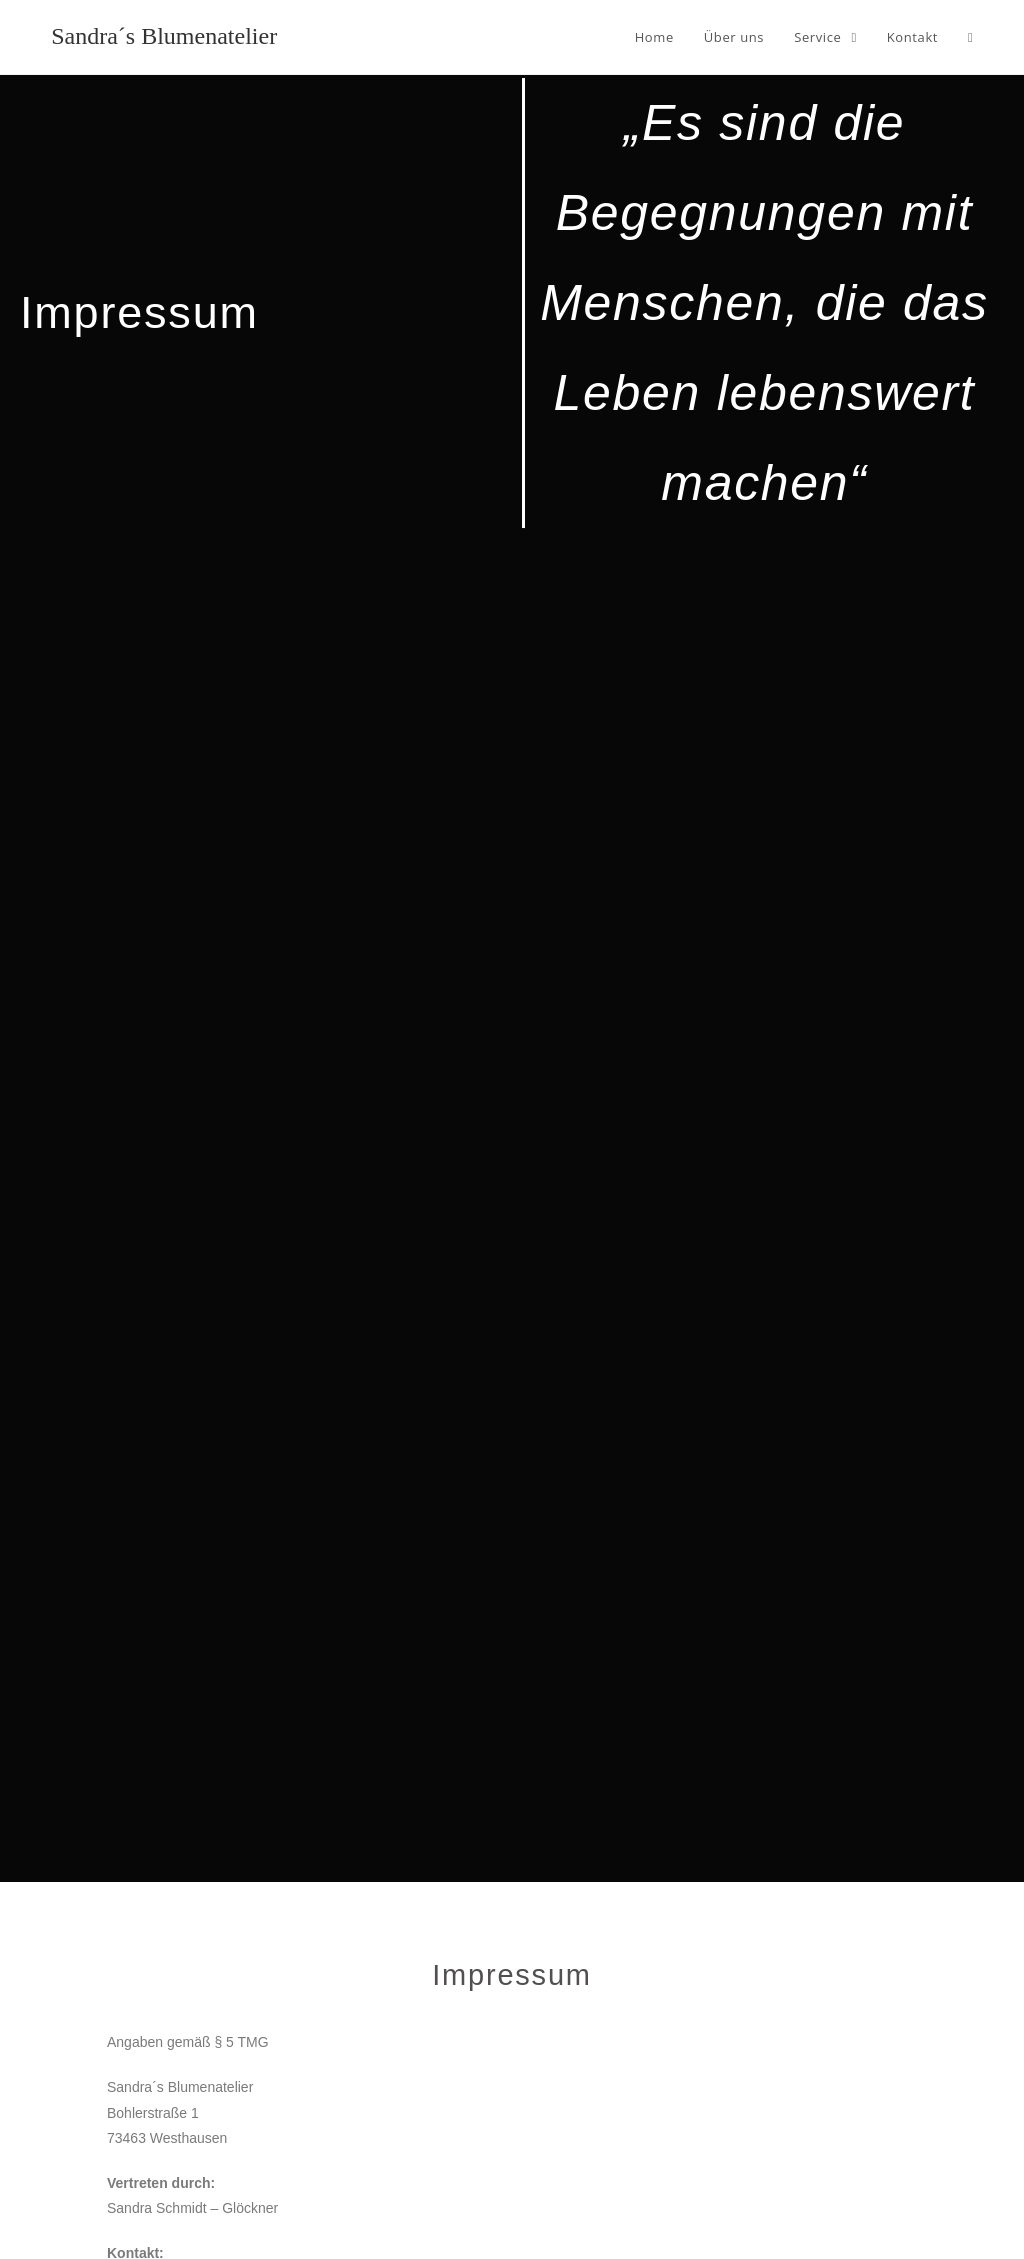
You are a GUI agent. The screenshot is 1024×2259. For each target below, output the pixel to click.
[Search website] (970, 37)
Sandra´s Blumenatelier (164, 36)
